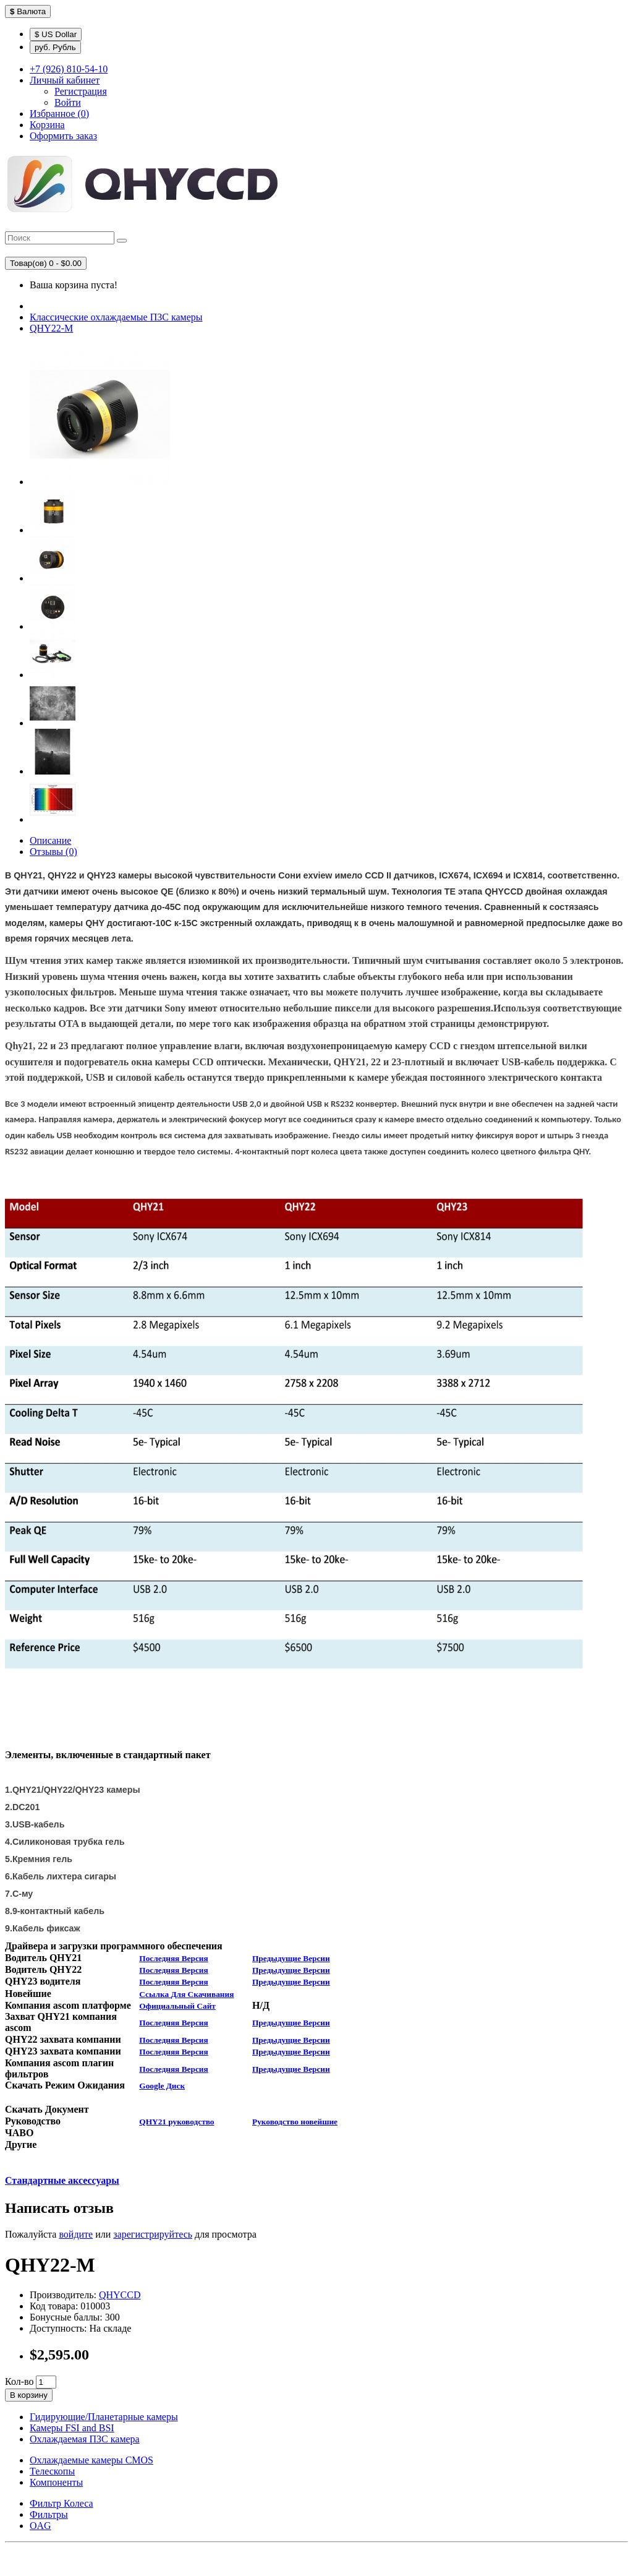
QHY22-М (51, 328)
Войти (67, 102)
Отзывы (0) (53, 851)
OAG (40, 2525)
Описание (50, 840)
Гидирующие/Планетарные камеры (104, 2416)
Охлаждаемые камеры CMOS (91, 2460)
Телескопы (52, 2471)
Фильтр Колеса (61, 2503)
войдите (76, 2234)
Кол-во (19, 2381)
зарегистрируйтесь (152, 2234)
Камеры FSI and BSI (72, 2428)
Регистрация (80, 91)
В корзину (29, 2395)
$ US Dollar (56, 34)
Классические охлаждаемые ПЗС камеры (116, 317)
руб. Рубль (55, 47)
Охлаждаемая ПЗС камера (85, 2439)
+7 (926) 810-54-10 (69, 69)
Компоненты (56, 2482)
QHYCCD (120, 2295)
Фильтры (49, 2514)
